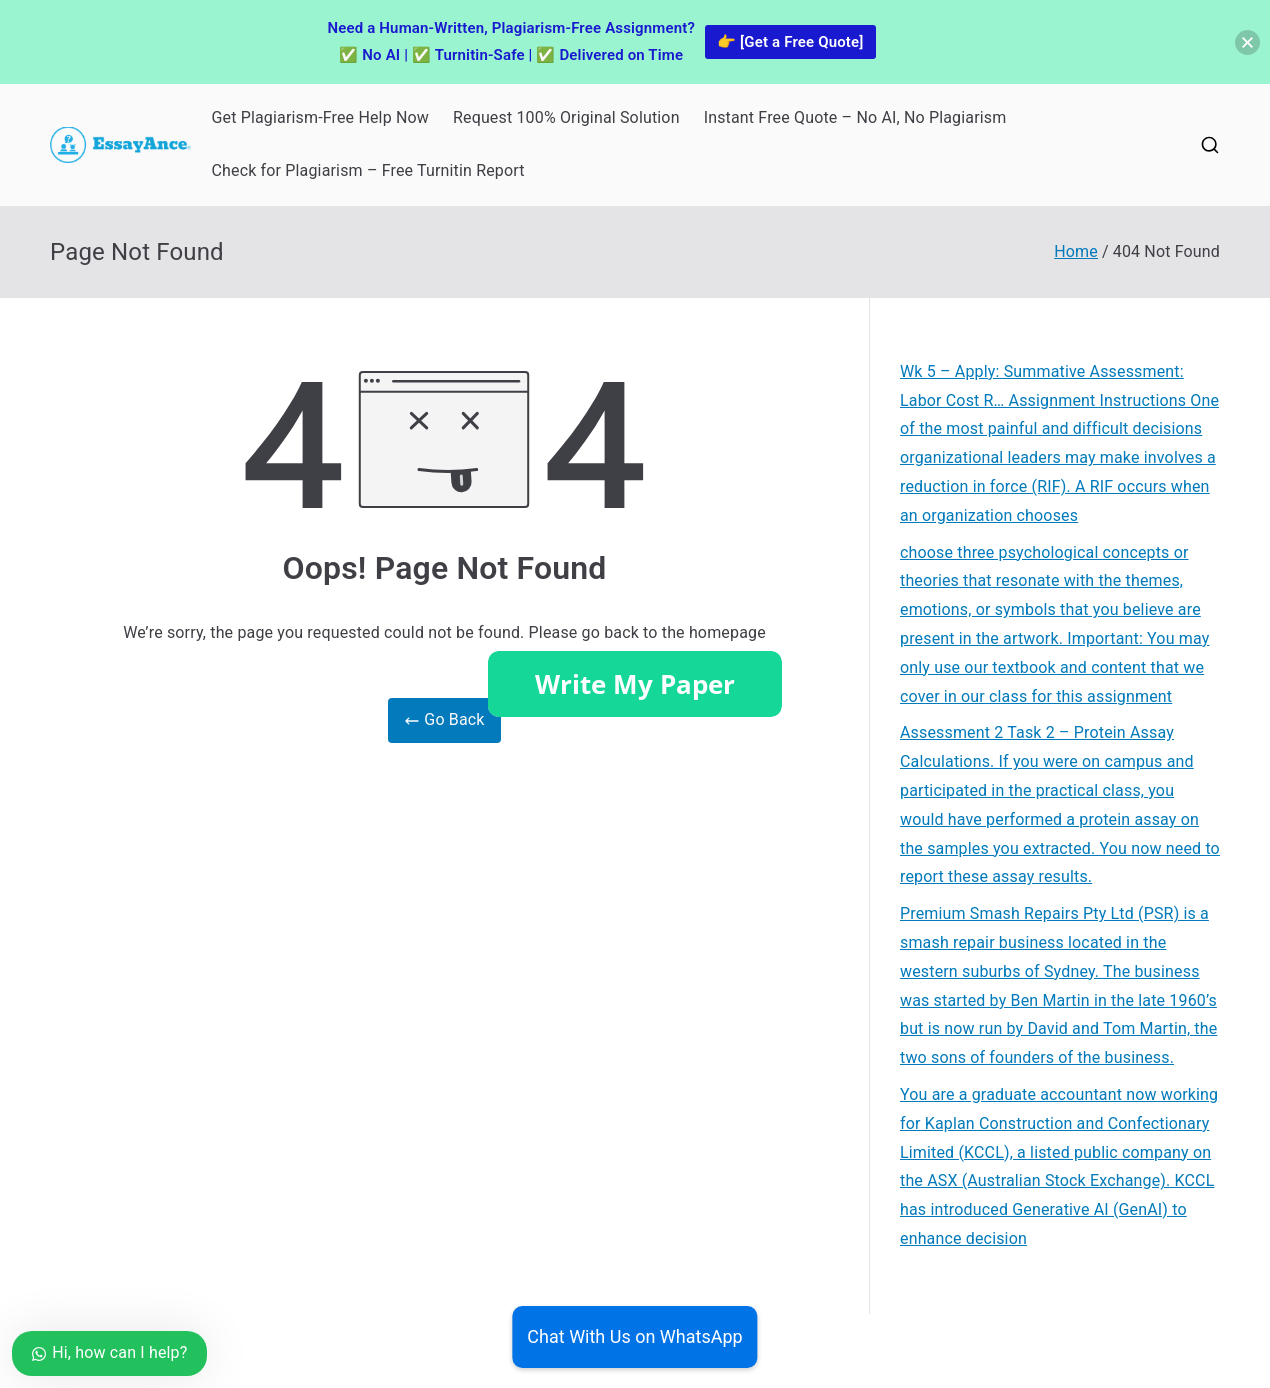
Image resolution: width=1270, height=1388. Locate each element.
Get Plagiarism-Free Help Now (320, 117)
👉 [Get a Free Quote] (790, 42)
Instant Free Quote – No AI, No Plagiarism (855, 117)
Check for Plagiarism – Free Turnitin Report (367, 170)
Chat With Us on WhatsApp (634, 1336)
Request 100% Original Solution (566, 117)
